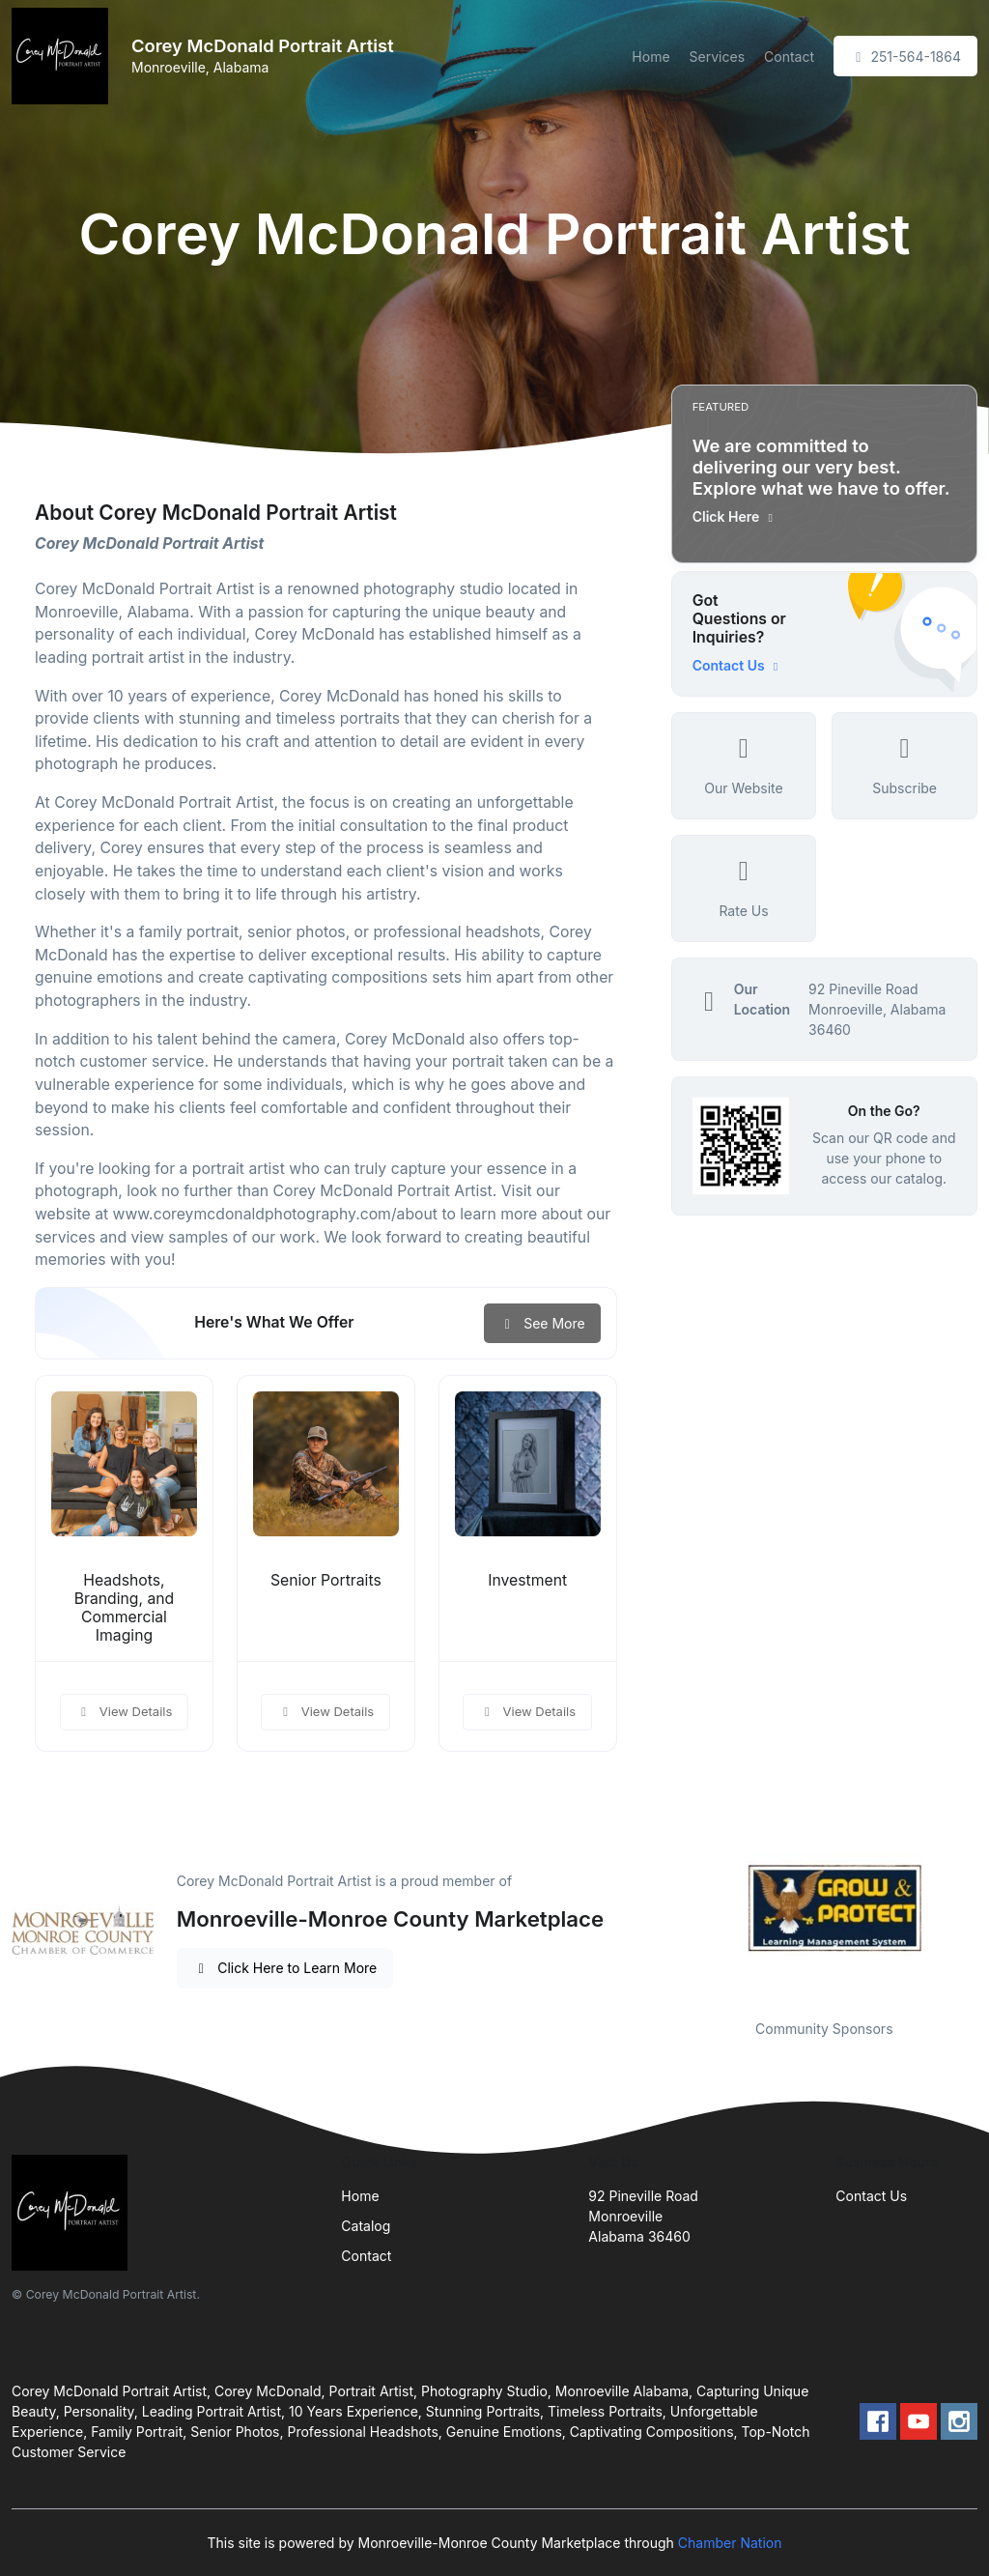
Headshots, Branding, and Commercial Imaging (124, 1608)
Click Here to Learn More (285, 1968)
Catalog (365, 2226)
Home (650, 56)
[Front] (64, 56)
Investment (527, 1580)
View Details (124, 1711)
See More (542, 1323)
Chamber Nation (730, 2542)
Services (717, 56)
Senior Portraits (325, 1580)
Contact (789, 56)
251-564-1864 (905, 56)
